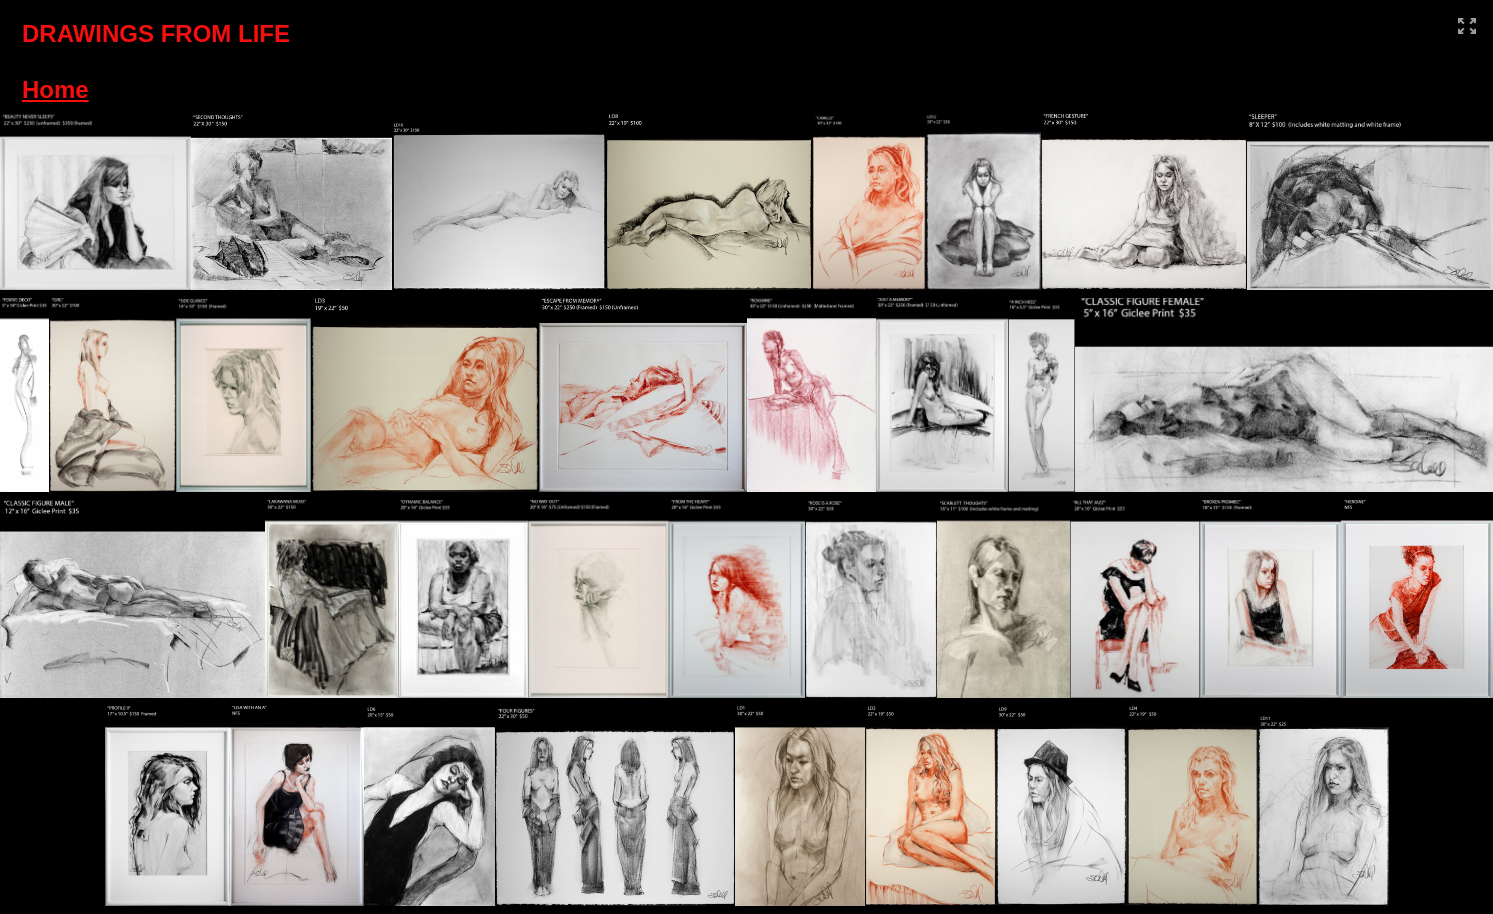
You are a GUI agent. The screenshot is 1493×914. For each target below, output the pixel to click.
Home (55, 89)
